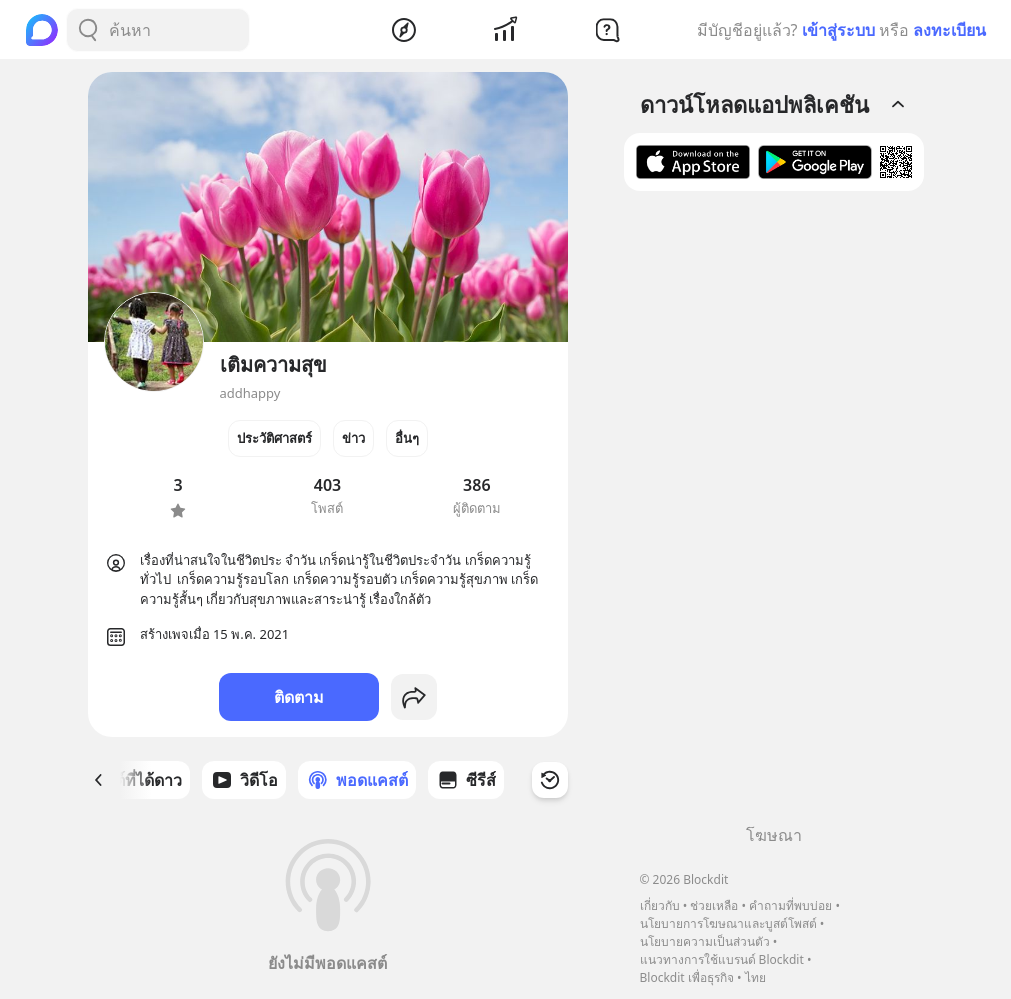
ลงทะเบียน (949, 30)
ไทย (755, 977)
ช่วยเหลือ (714, 905)
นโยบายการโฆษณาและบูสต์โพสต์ (728, 923)
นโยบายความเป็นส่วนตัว (705, 941)
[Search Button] (88, 30)
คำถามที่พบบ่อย (790, 905)
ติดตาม (299, 697)
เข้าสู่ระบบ (838, 30)
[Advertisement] (774, 515)
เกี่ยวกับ (660, 905)
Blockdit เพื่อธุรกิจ (687, 977)
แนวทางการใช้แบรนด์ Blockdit (722, 959)
